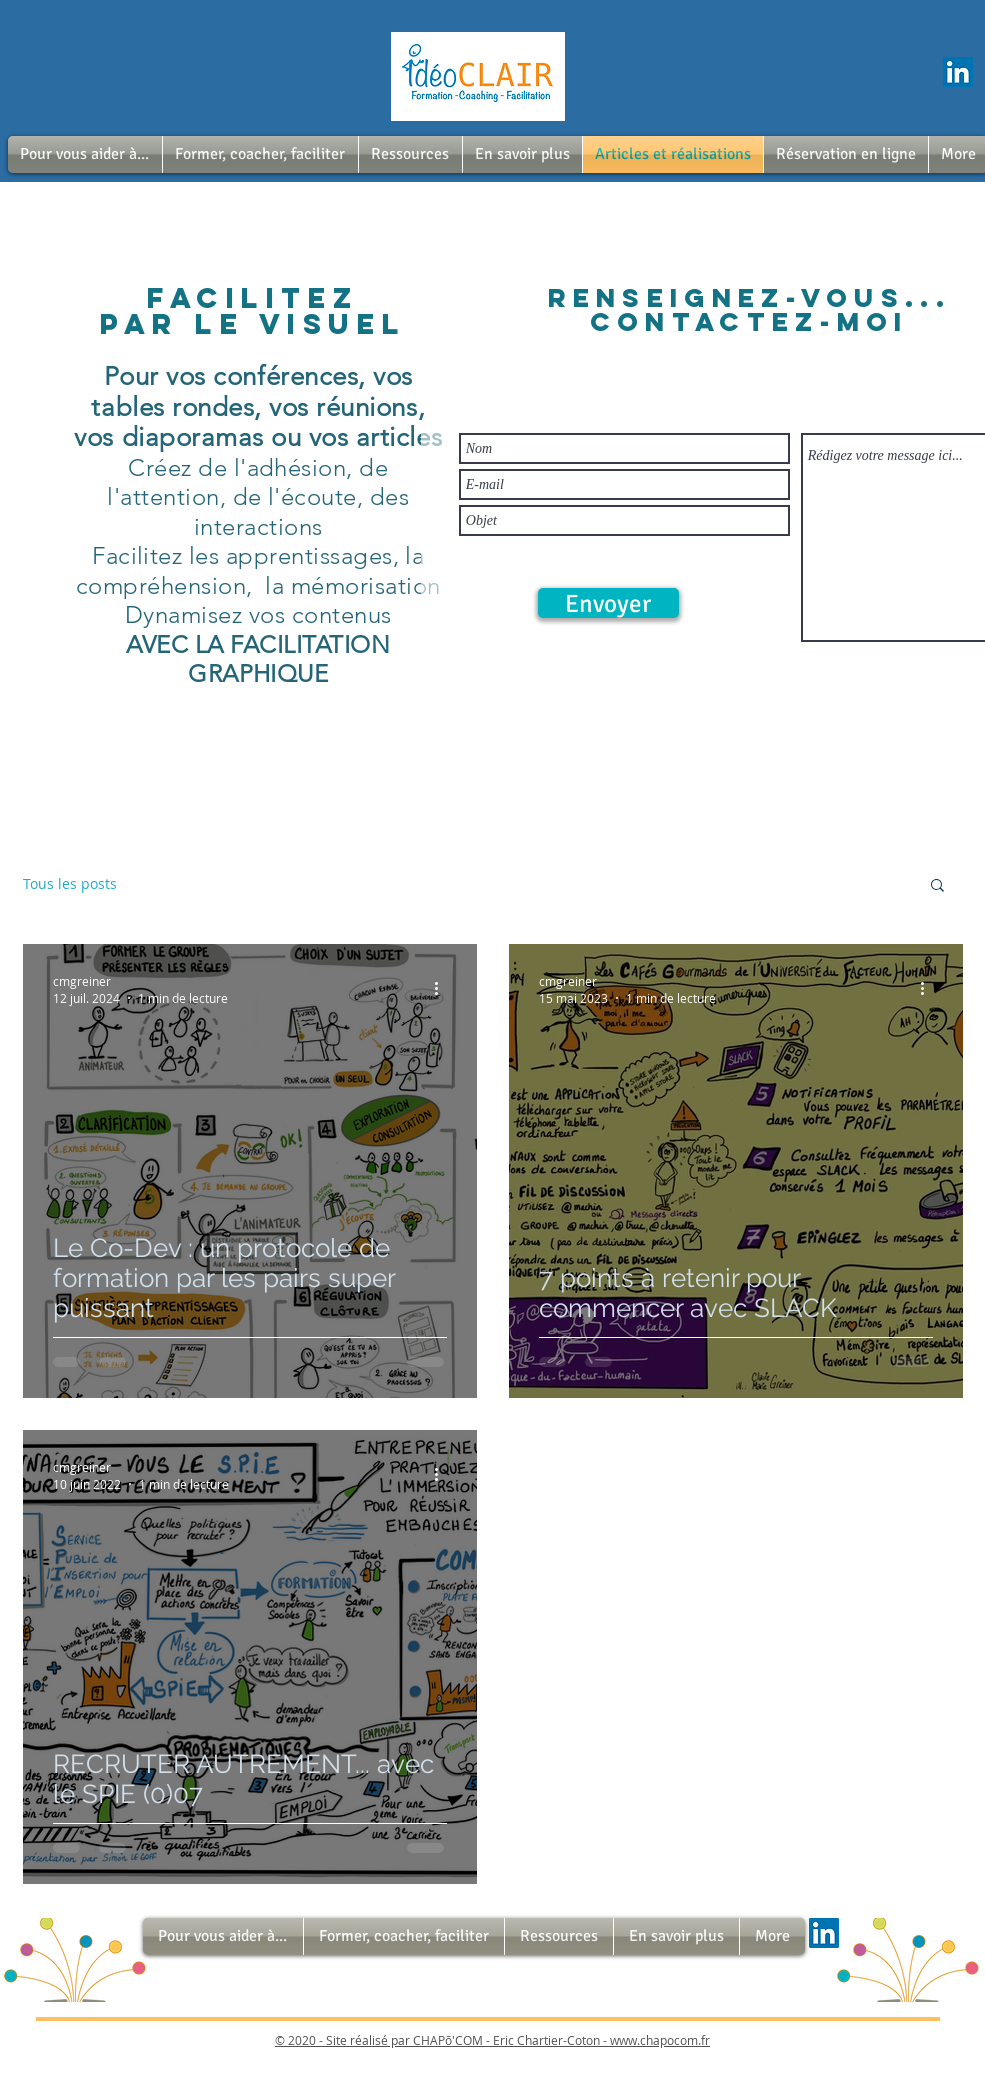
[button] (85, 154)
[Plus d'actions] (444, 989)
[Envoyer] (608, 603)
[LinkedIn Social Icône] (958, 72)
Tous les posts (70, 883)
